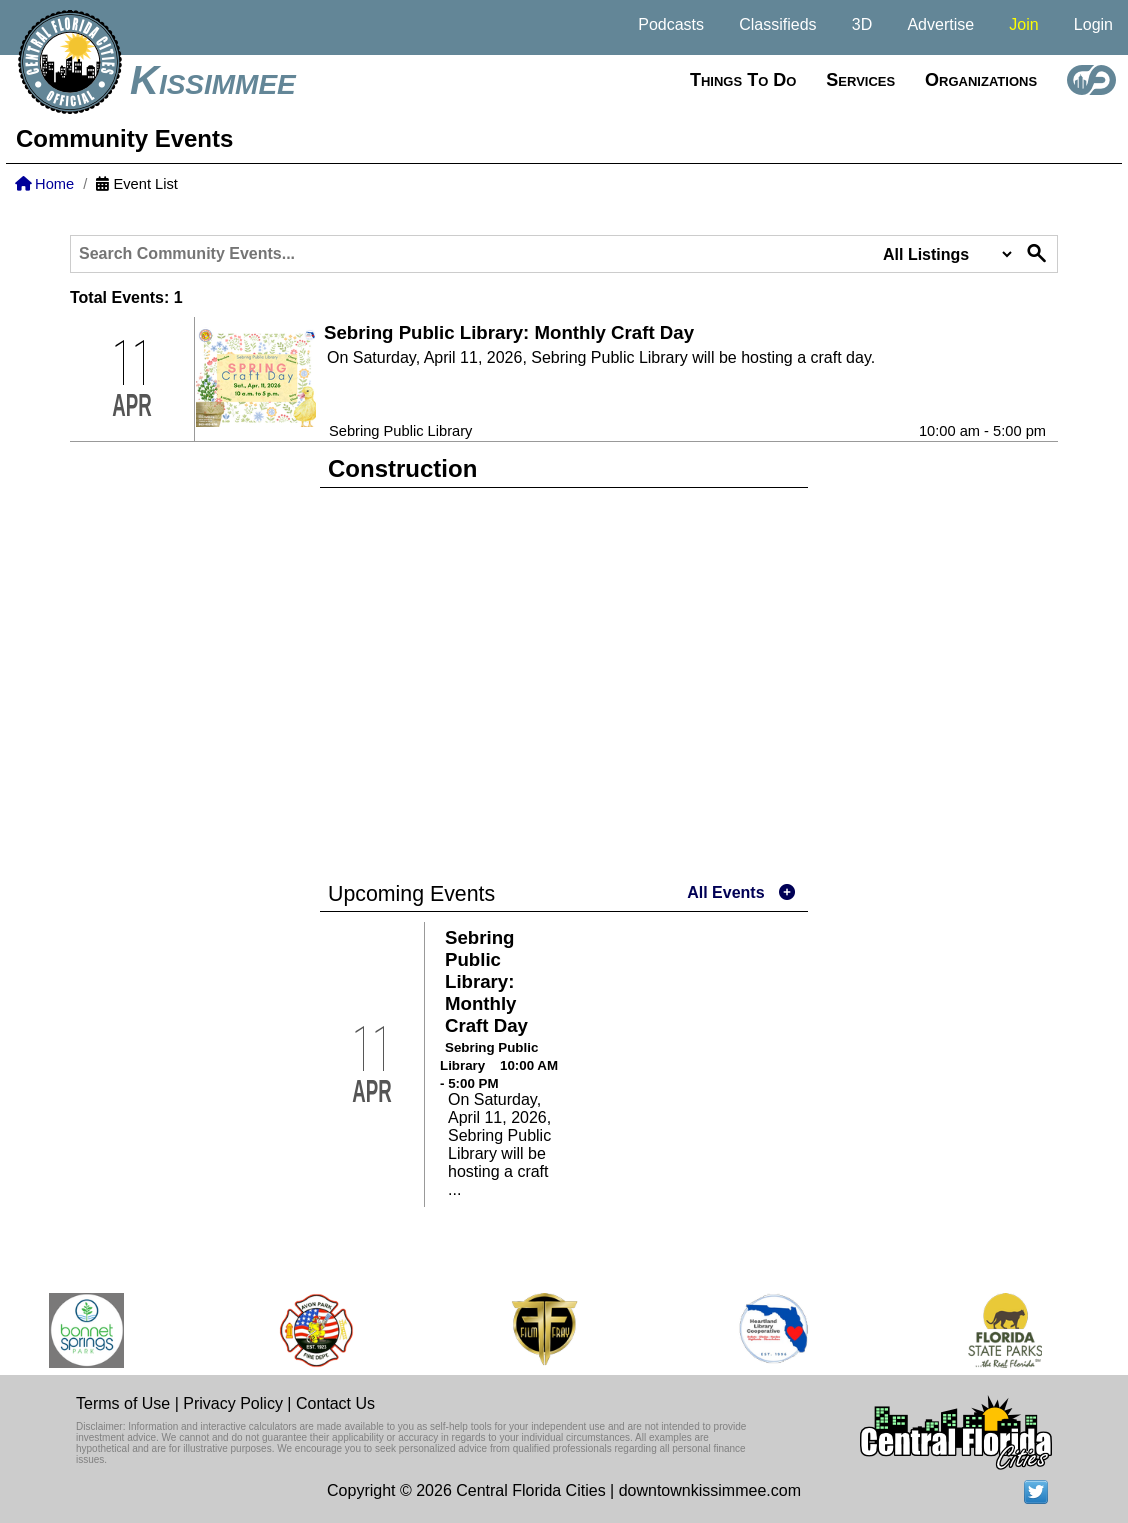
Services (860, 80)
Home (44, 184)
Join (1023, 24)
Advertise (940, 24)
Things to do (743, 80)
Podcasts (671, 24)
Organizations (981, 80)
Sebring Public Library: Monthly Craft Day (509, 332)
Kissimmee (213, 80)
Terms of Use (123, 1403)
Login (1093, 24)
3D (862, 24)
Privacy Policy (233, 1403)
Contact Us (335, 1403)
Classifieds (777, 24)
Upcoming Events (411, 894)
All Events (725, 892)
